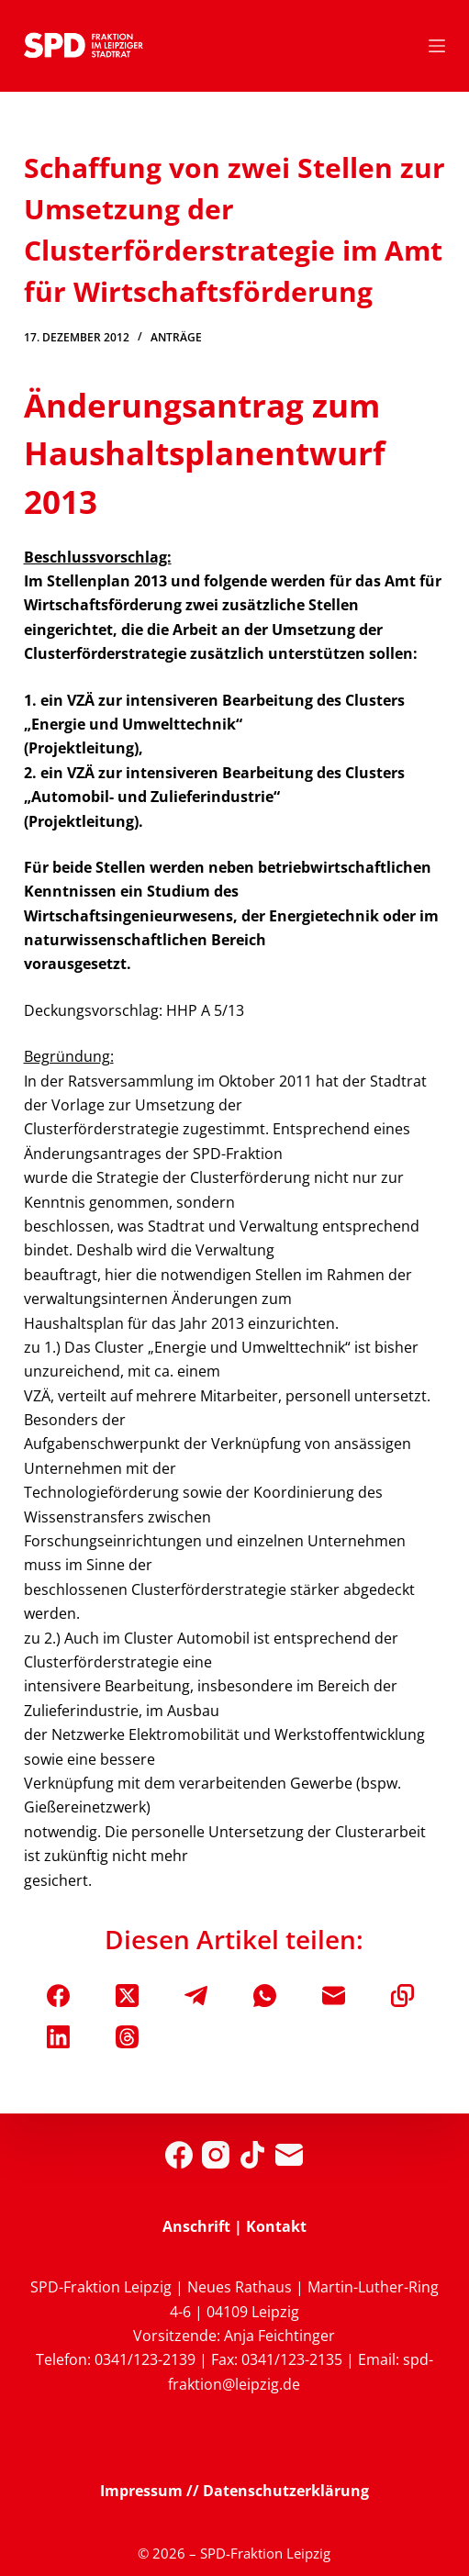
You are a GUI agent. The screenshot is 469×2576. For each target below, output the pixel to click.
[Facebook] (58, 1995)
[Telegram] (196, 1995)
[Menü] (437, 46)
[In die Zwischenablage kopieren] (402, 1995)
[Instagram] (215, 2155)
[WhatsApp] (264, 1995)
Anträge (176, 337)
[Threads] (127, 2036)
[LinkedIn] (58, 2036)
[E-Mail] (333, 1995)
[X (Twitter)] (127, 1995)
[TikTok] (252, 2155)
